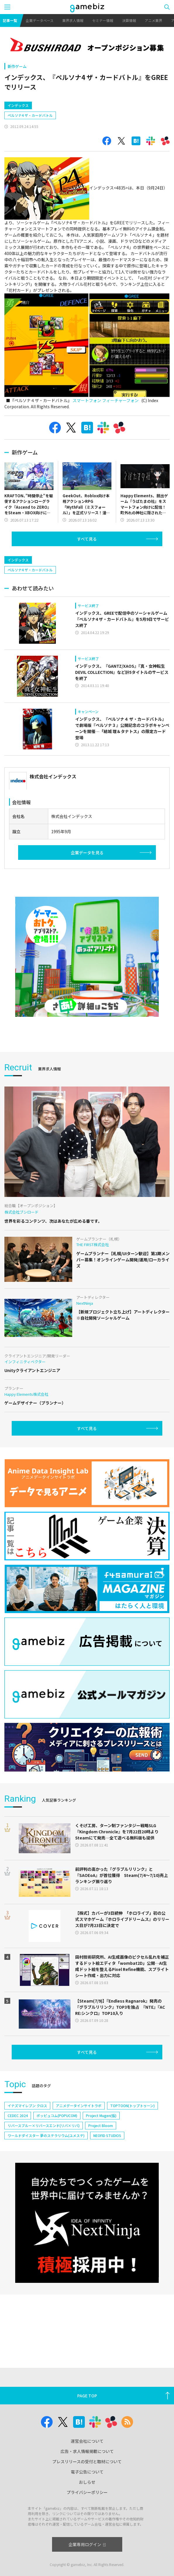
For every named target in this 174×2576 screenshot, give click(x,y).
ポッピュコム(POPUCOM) (57, 2115)
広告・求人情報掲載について (87, 2451)
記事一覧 (10, 20)
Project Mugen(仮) (101, 2115)
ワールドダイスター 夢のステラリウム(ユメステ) (46, 2135)
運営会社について (87, 2441)
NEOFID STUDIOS (107, 2135)
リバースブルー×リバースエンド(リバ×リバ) (44, 2125)
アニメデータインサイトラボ (78, 2105)
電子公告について (87, 2472)
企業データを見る (87, 852)
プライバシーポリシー (87, 2492)
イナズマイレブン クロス (27, 2105)
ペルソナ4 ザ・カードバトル (30, 115)
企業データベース (40, 20)
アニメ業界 (153, 20)
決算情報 (129, 20)
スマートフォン (87, 400)
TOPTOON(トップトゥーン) (132, 2105)
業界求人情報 (72, 20)
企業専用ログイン (87, 2544)
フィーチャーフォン (120, 400)
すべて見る (87, 539)
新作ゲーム (17, 66)
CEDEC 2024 (18, 2115)
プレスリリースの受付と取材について (87, 2461)
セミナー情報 (102, 20)
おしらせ (87, 2482)
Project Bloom (100, 2125)
